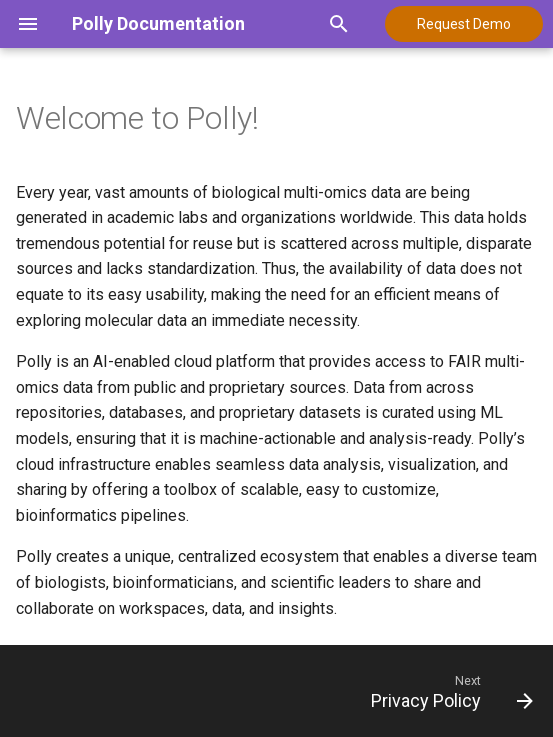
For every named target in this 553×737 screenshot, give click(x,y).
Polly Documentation (158, 23)
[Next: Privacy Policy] (448, 691)
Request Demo (464, 24)
